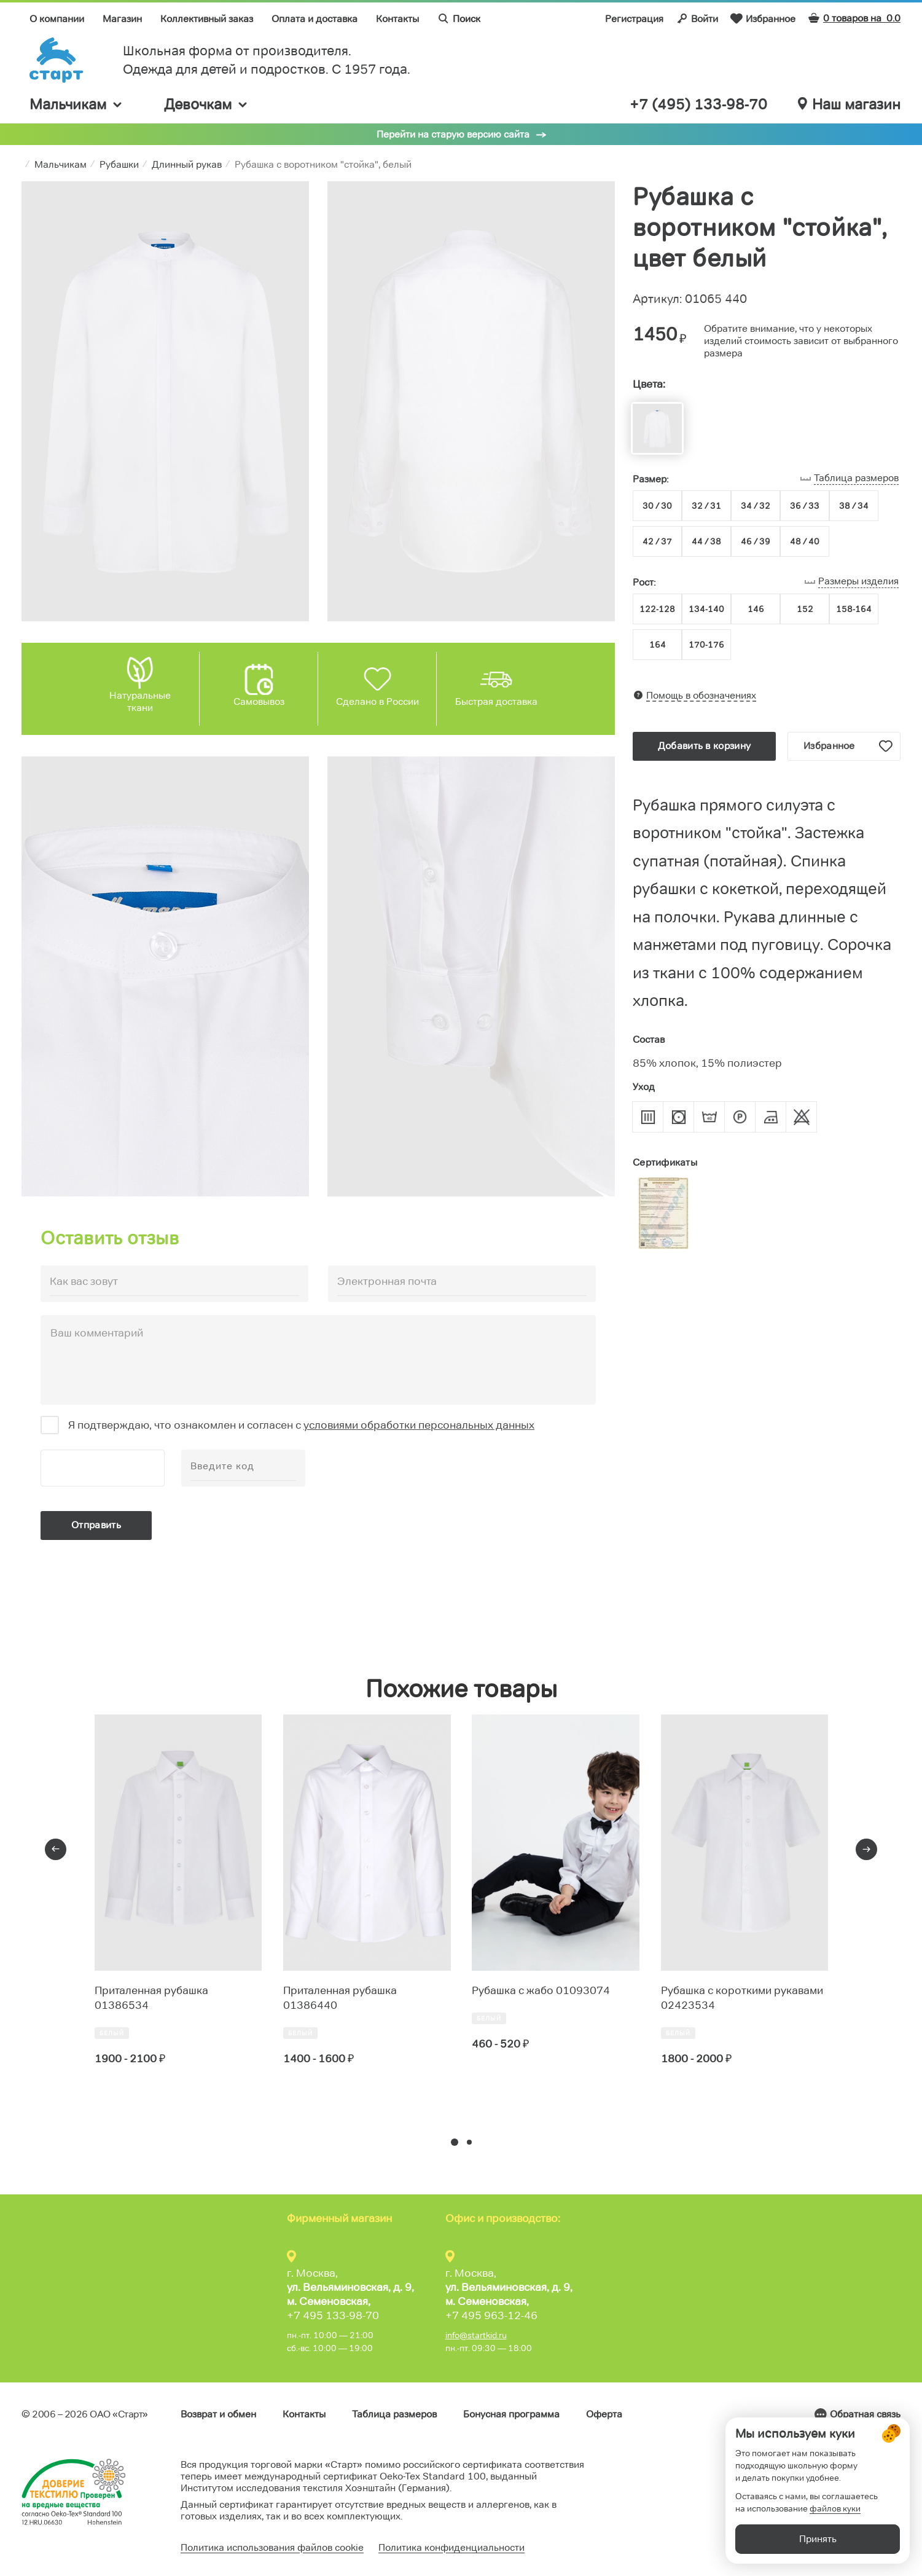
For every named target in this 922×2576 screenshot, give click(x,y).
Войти (697, 18)
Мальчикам (76, 104)
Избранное (762, 18)
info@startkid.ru (476, 2335)
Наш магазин (849, 104)
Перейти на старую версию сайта (453, 134)
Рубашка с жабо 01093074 (541, 1990)
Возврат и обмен (218, 2414)
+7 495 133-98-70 (333, 2315)
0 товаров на (854, 18)
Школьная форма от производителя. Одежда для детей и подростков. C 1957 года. (266, 59)
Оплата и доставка (314, 19)
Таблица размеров (394, 2414)
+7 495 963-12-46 (491, 2315)
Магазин (122, 19)
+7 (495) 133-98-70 (698, 104)
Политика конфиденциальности (451, 2547)
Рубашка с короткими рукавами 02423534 (742, 1998)
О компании (56, 19)
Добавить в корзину (704, 746)
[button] (455, 2142)
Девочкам (206, 104)
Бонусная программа (511, 2414)
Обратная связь (865, 2414)
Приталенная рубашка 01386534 (151, 1998)
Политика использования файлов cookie (272, 2547)
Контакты (397, 19)
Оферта (604, 2414)
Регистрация (634, 19)
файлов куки (835, 2508)
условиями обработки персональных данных (418, 1425)
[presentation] (55, 1849)
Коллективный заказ (206, 19)
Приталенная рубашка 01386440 (340, 1998)
